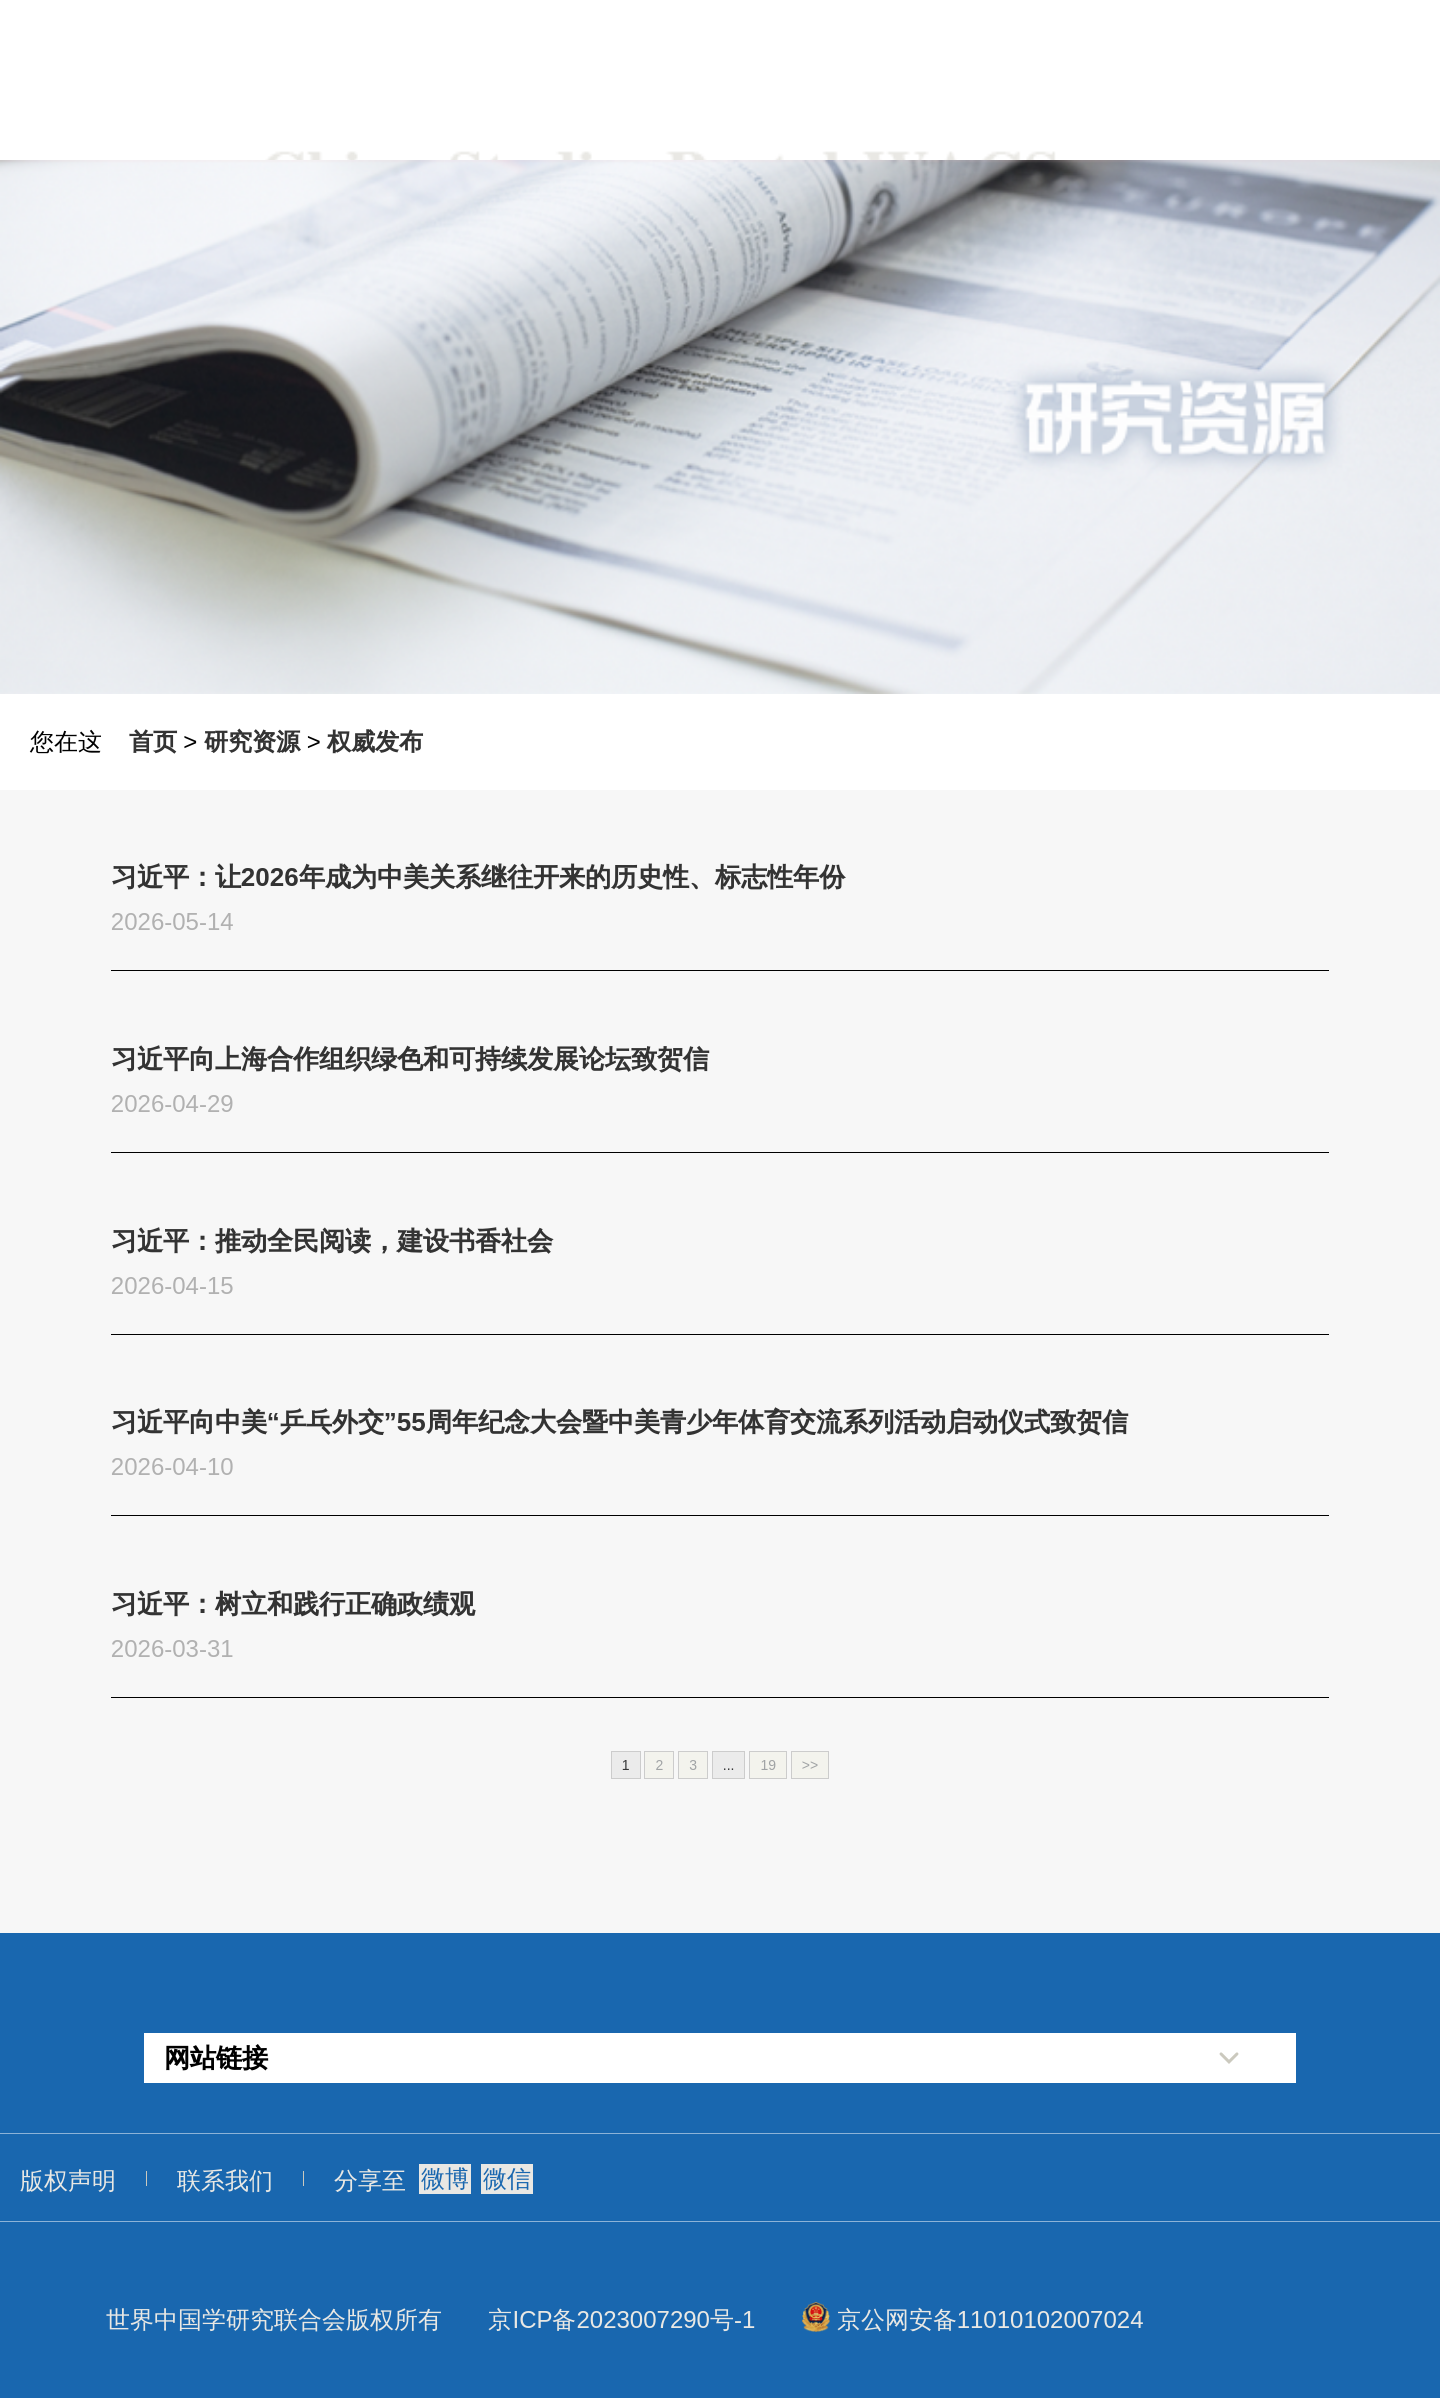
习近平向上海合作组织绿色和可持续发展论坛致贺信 (410, 1059)
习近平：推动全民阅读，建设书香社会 (332, 1241)
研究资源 (252, 741)
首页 (153, 741)
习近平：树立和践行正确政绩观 (293, 1604)
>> (810, 1765)
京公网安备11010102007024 (990, 2319)
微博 (445, 2178)
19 (768, 1765)
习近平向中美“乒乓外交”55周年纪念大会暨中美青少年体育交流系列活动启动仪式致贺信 (619, 1422)
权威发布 (375, 741)
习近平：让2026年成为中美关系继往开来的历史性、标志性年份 (478, 877)
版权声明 (68, 2180)
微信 (507, 2178)
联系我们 (225, 2180)
